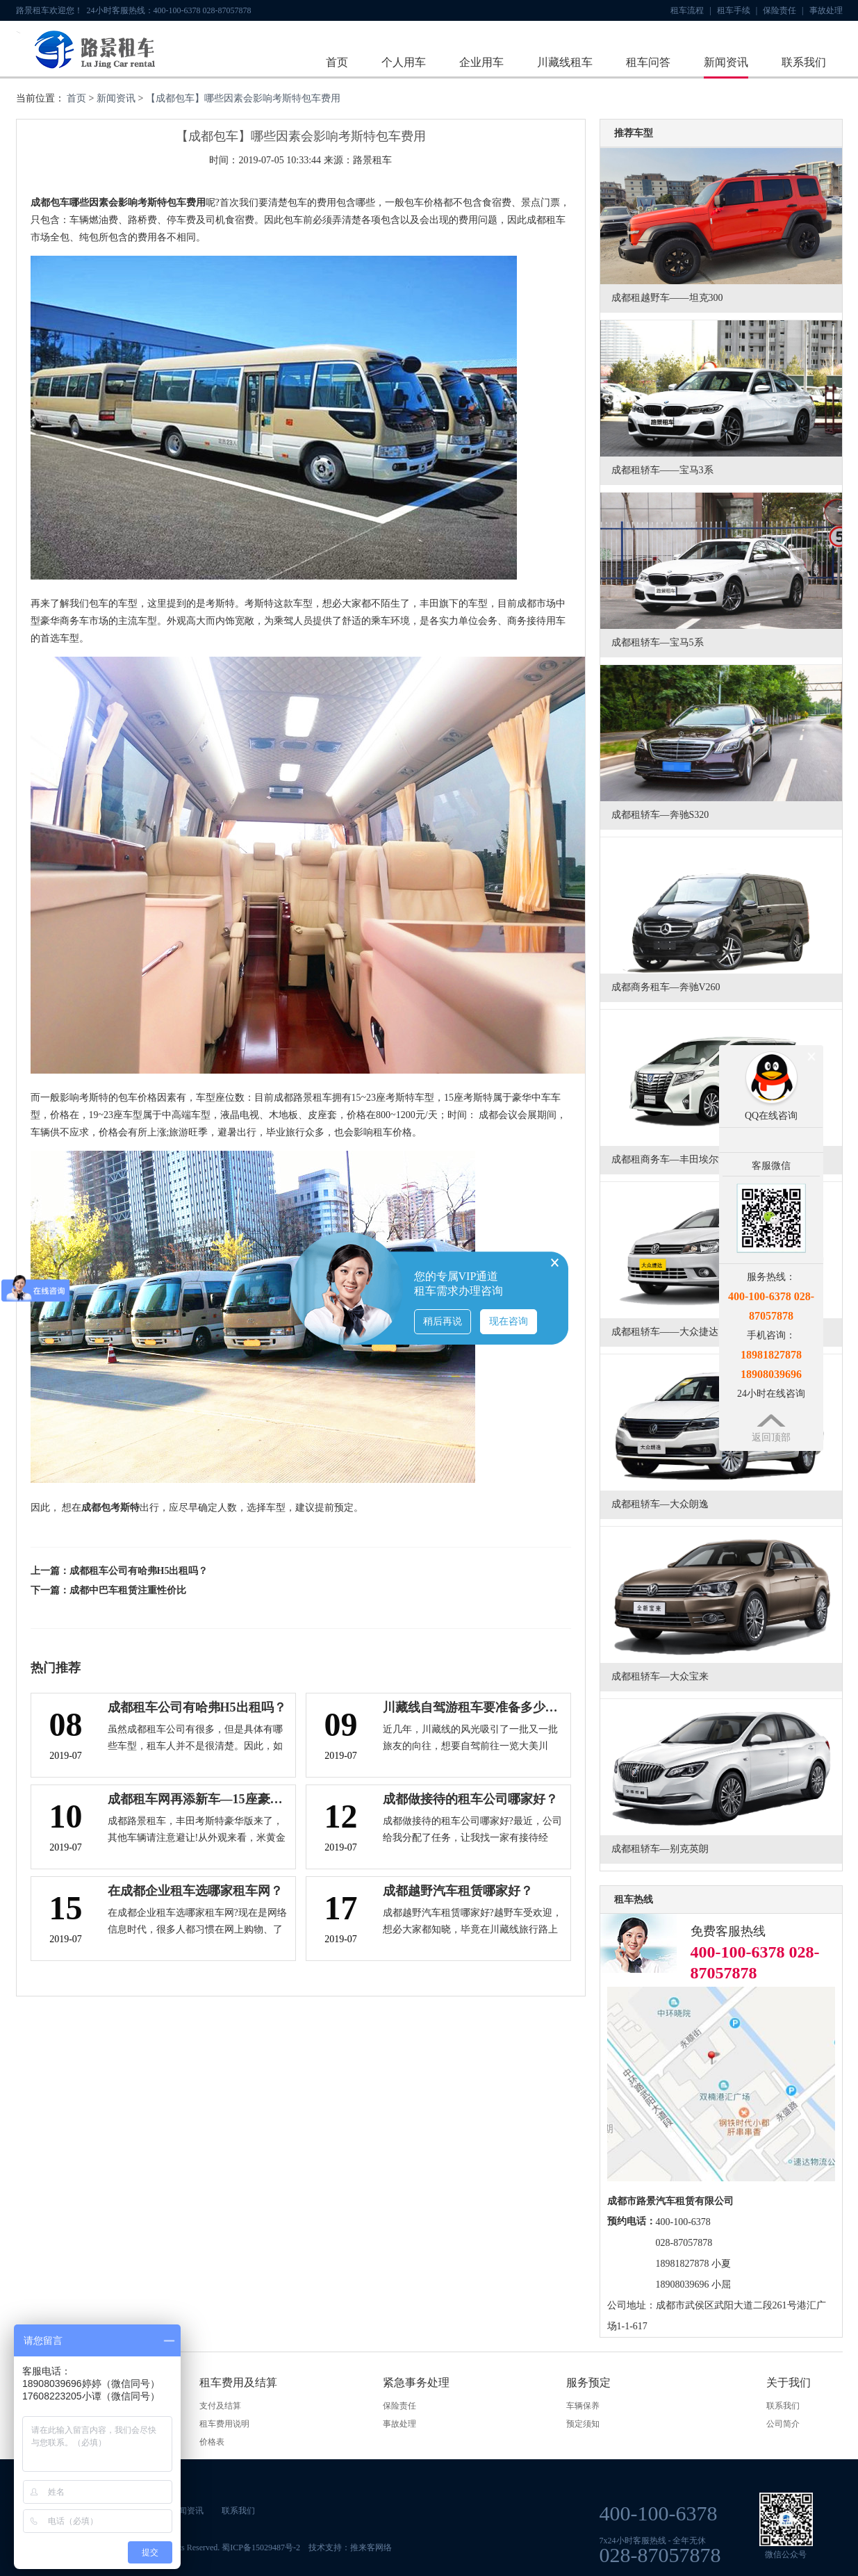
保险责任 (783, 10)
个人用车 (403, 62)
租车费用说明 (224, 2424)
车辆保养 (583, 2406)
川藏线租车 (565, 62)
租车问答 (648, 62)
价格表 (211, 2442)
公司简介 (783, 2424)
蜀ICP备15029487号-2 (261, 2547)
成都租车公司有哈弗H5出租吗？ (138, 1571)
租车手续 (737, 10)
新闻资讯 (726, 62)
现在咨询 (508, 1321)
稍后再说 (442, 1321)
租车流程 (690, 10)
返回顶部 (771, 1437)
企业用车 (481, 62)
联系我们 (804, 62)
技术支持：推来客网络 (350, 2547)
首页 (337, 62)
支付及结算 (220, 2406)
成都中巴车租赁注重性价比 (127, 1590)
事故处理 (826, 10)
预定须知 (583, 2424)
